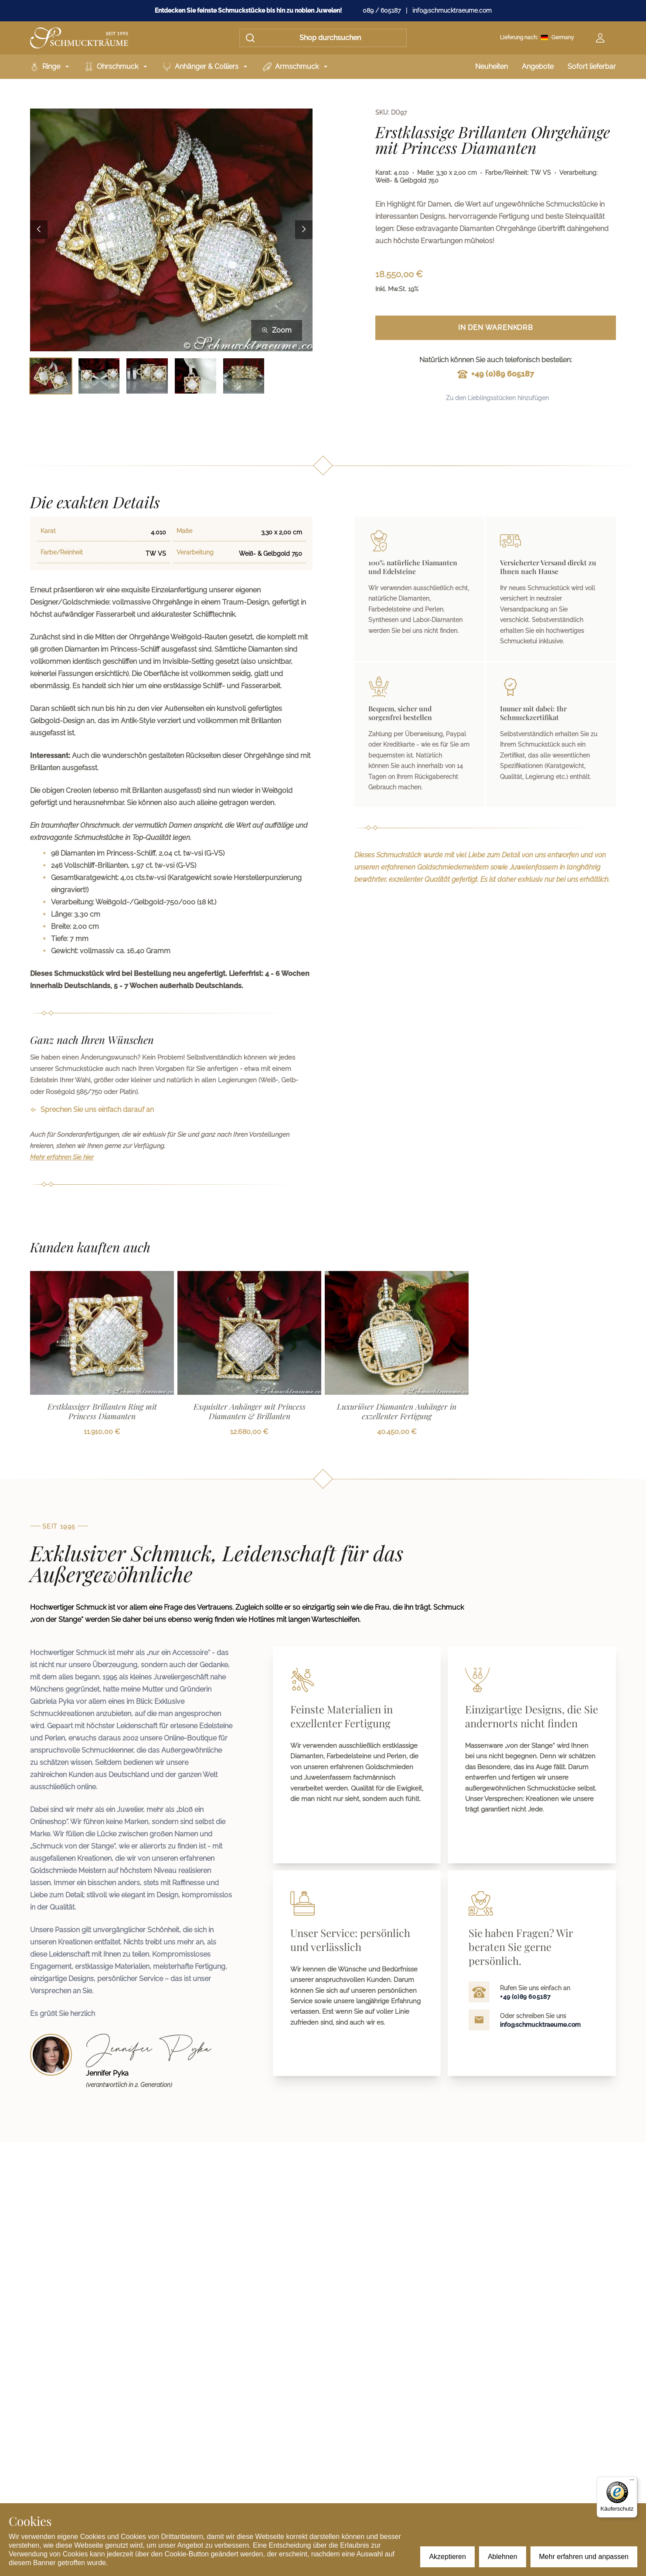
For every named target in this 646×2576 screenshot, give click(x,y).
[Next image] (304, 230)
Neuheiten (491, 66)
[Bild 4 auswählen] (195, 376)
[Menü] (632, 2482)
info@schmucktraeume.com (452, 10)
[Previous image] (39, 230)
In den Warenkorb (495, 327)
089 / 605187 (382, 10)
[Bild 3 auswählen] (147, 376)
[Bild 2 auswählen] (99, 376)
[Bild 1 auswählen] (50, 376)
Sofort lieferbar (592, 66)
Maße (184, 530)
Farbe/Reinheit (62, 552)
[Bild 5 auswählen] (244, 376)
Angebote (538, 66)
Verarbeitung (195, 552)
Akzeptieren (447, 2556)
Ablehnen (502, 2556)
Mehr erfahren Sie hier (62, 1157)
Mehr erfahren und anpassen (584, 2556)
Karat (48, 530)
